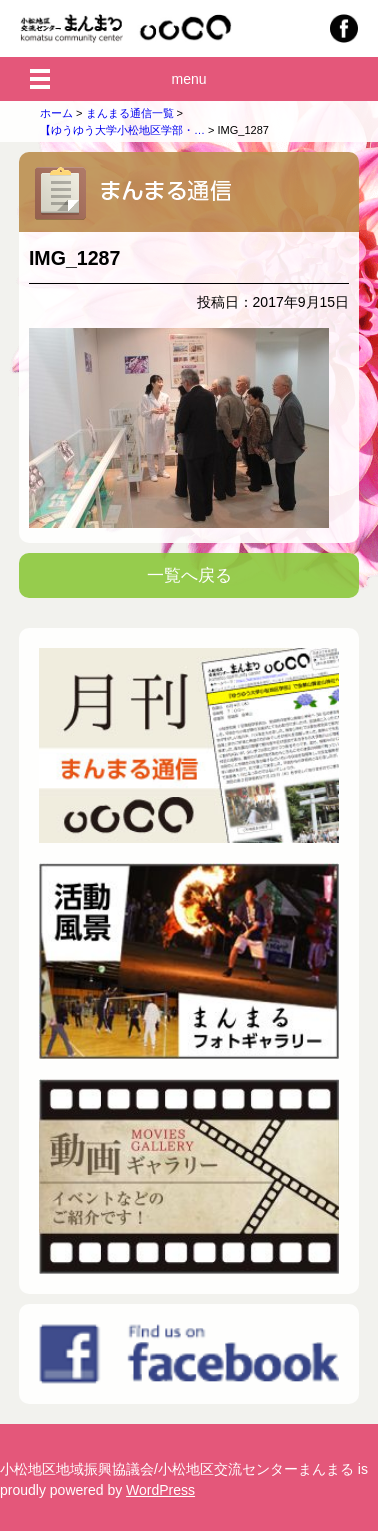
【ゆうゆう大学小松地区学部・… (122, 130)
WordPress (160, 1490)
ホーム (56, 113)
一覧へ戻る (189, 575)
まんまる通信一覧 (130, 113)
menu (188, 79)
